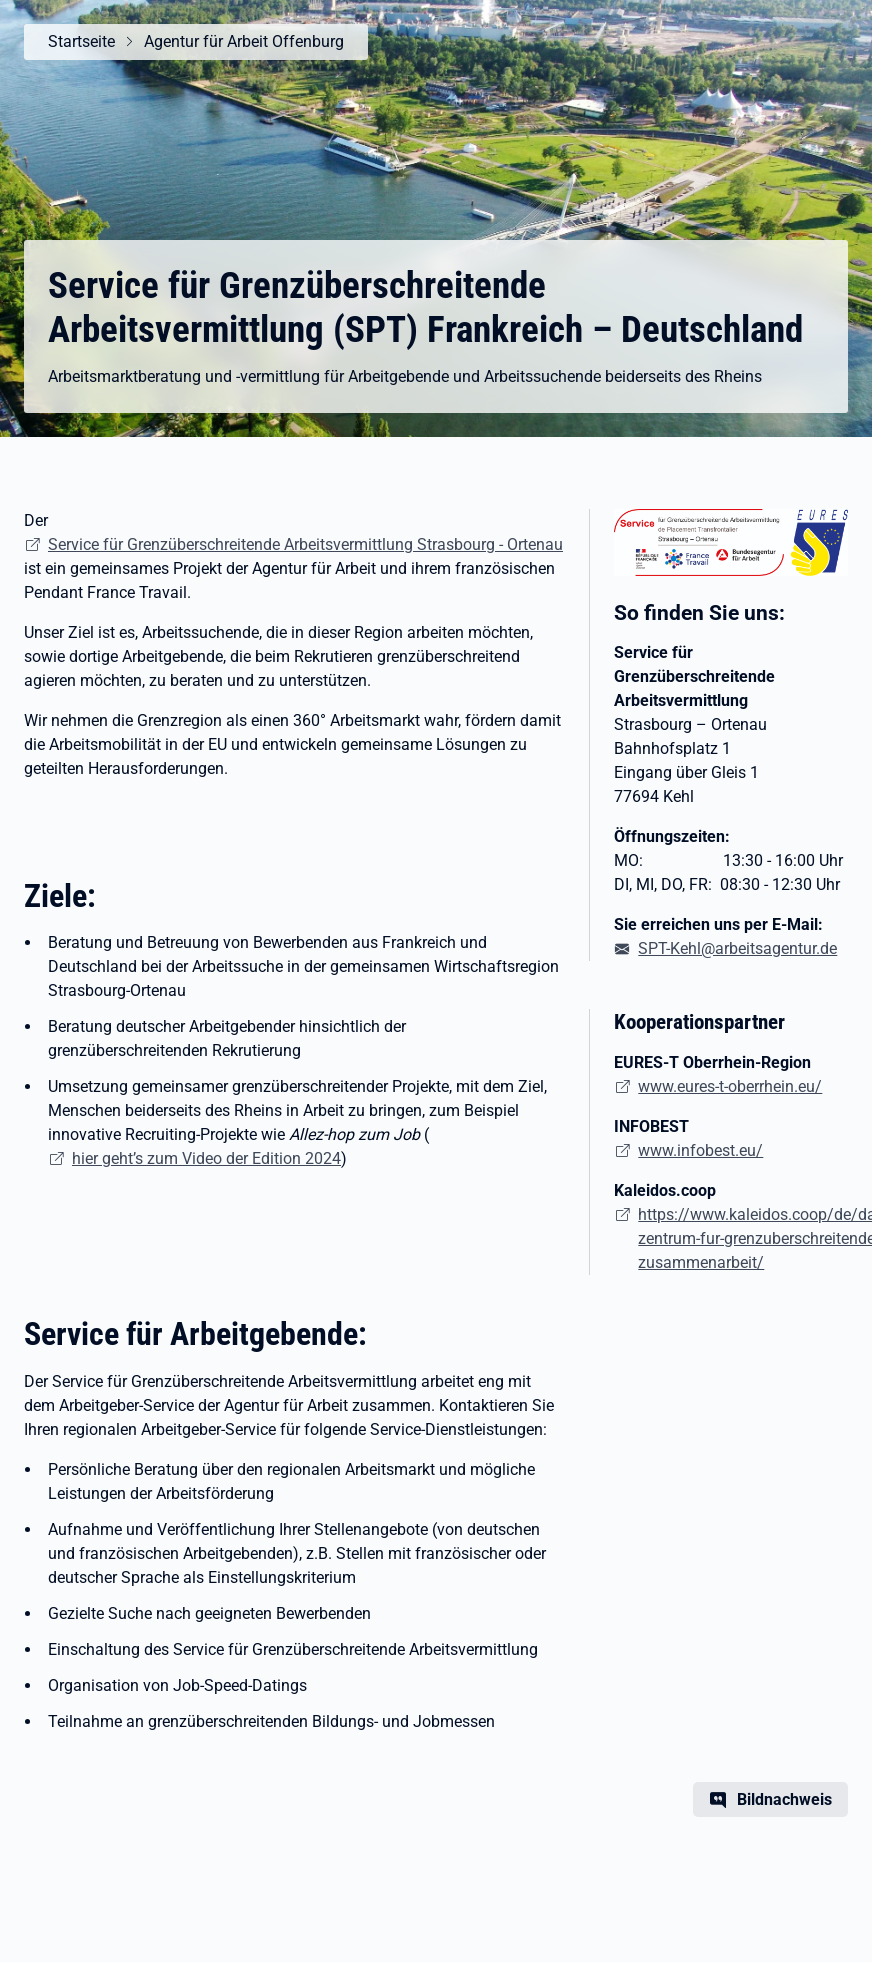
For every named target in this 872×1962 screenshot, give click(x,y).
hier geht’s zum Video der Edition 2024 (206, 1158)
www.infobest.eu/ (700, 1150)
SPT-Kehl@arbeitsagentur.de (737, 948)
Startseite (81, 41)
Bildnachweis (784, 1799)
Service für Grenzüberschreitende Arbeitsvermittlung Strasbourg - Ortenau (305, 544)
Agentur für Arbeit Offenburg (244, 41)
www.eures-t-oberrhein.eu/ (730, 1086)
